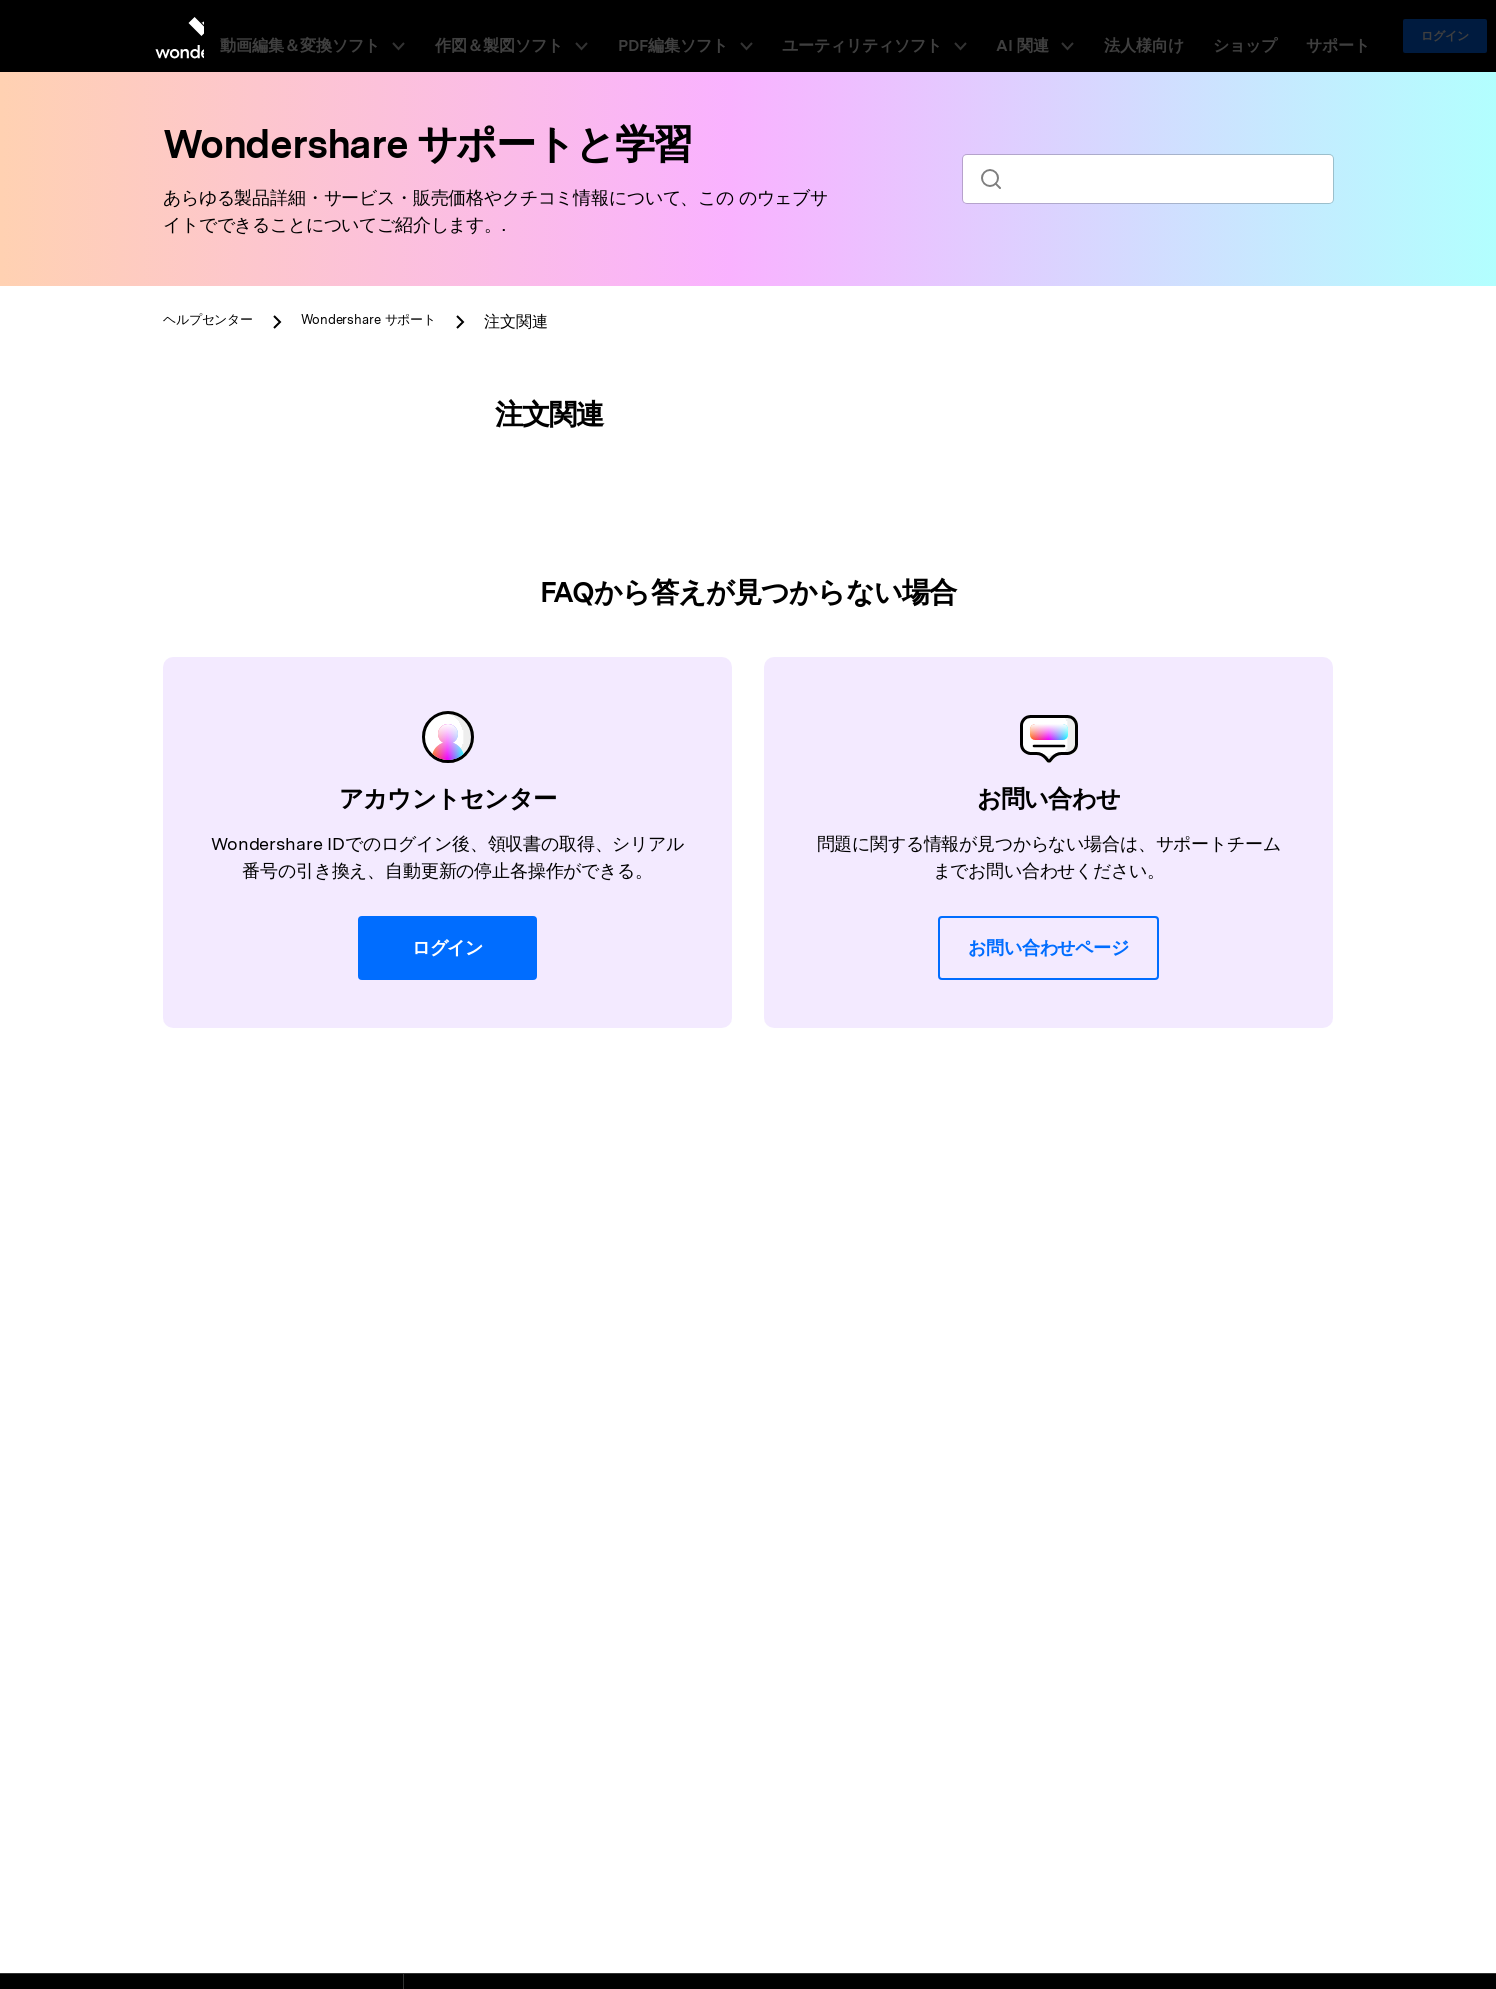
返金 (214, 676)
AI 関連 (1011, 36)
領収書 (223, 633)
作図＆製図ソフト (571, 36)
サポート (1249, 36)
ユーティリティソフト (876, 36)
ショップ (1177, 36)
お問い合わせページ (1048, 1216)
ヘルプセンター (218, 321)
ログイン (1347, 36)
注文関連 (231, 590)
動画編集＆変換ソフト (396, 36)
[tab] (297, 435)
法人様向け (1098, 36)
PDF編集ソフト (717, 36)
